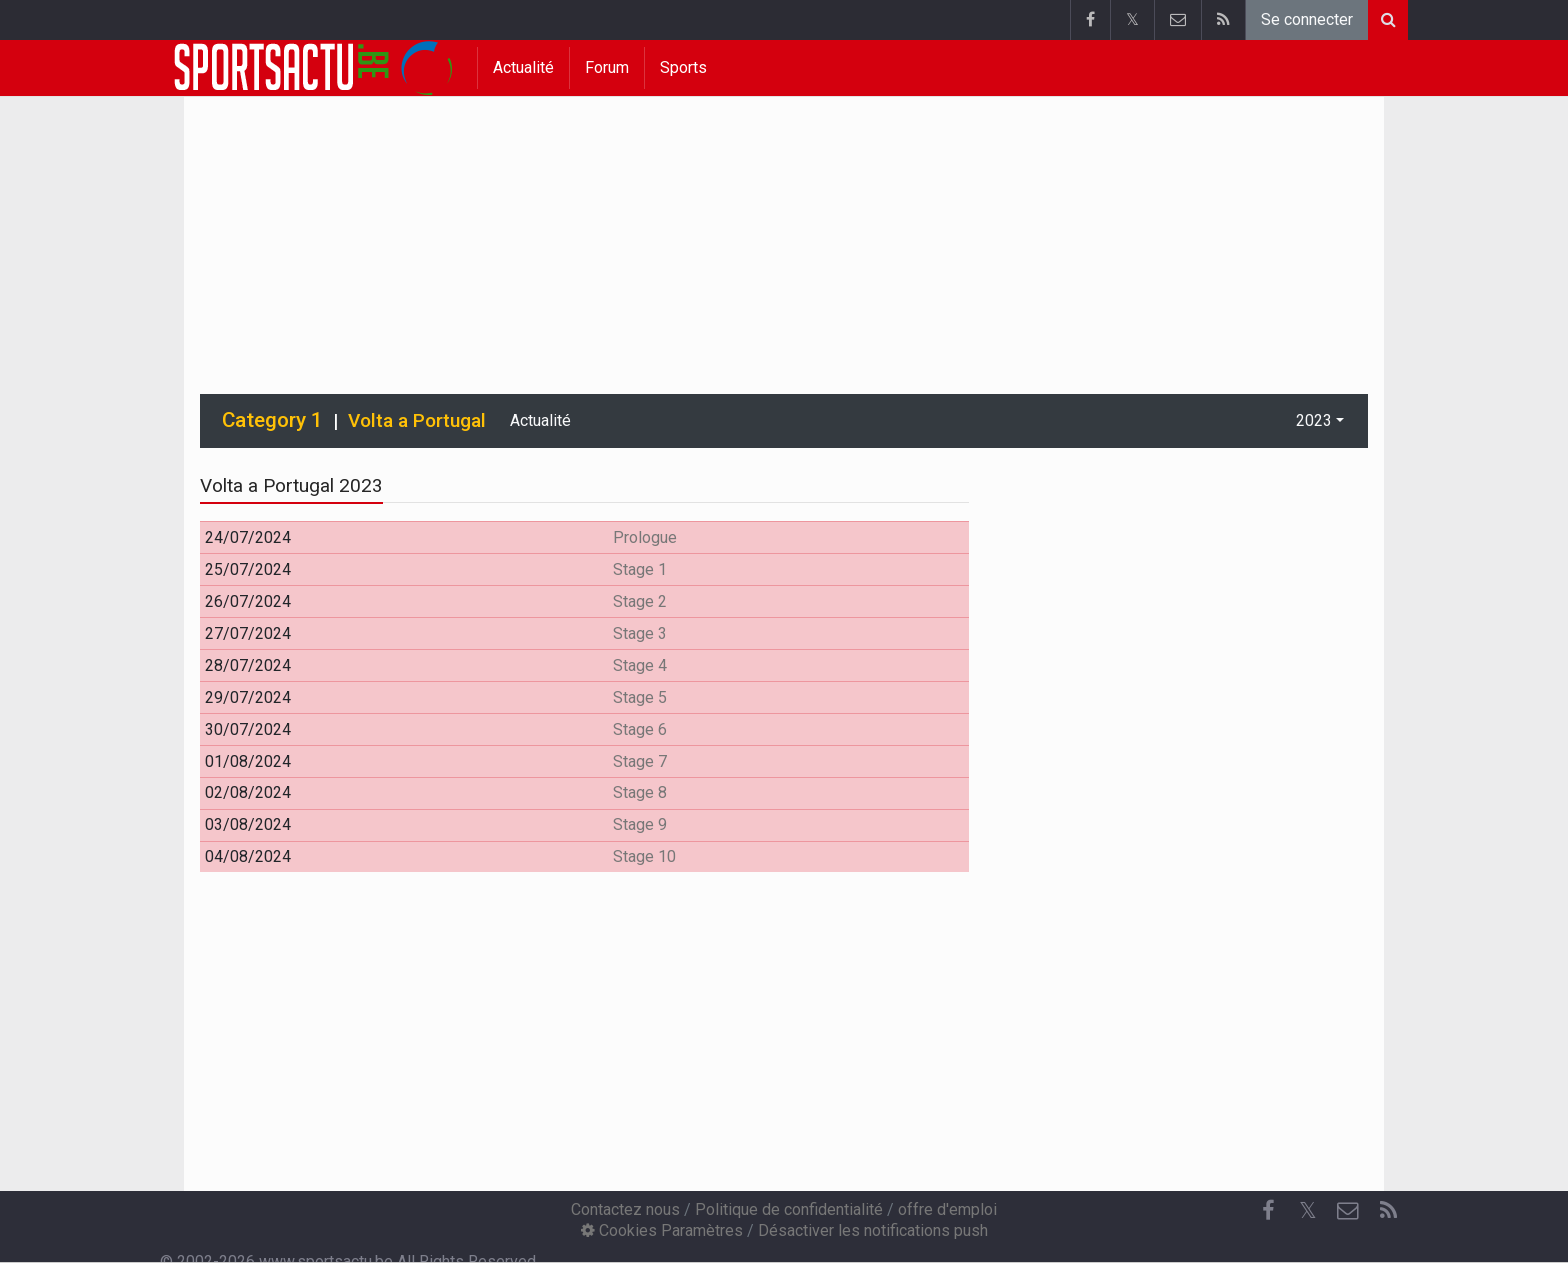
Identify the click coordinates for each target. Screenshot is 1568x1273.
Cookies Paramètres (662, 1230)
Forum (607, 67)
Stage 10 (644, 856)
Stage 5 (640, 697)
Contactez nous (625, 1209)
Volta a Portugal (417, 420)
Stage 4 (640, 665)
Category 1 (272, 420)
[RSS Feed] (1388, 1211)
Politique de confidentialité (789, 1209)
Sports (683, 67)
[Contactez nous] (1348, 1211)
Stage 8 (640, 792)
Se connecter (1307, 19)
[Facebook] (1268, 1211)
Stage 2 (640, 601)
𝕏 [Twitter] (1308, 1210)
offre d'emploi (947, 1209)
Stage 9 (640, 824)
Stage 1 (640, 569)
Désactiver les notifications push (873, 1230)
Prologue (645, 537)
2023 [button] (1314, 420)
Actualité (523, 67)
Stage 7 (640, 761)
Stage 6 (640, 729)
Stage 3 (640, 633)
